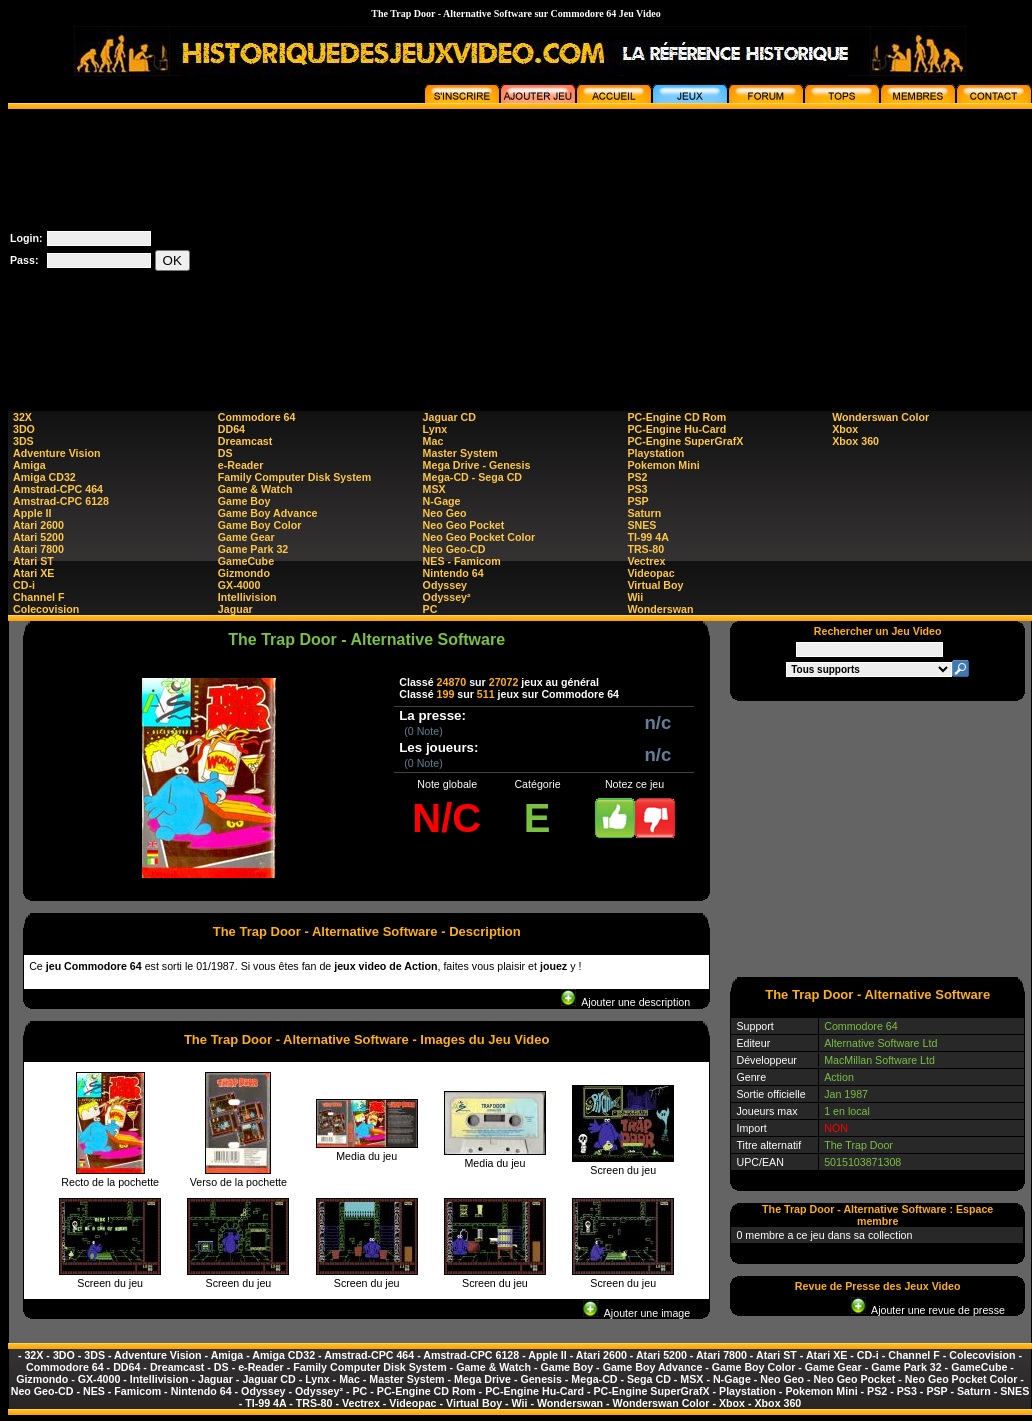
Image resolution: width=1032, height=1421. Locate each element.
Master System (460, 453)
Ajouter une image (636, 1313)
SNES (641, 525)
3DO (24, 429)
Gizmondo (244, 573)
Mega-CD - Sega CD (472, 477)
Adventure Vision (56, 453)
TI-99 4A (647, 537)
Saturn (644, 513)
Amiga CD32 (44, 477)
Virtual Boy (655, 585)
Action (839, 1077)
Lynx (435, 429)
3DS (23, 441)
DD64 (231, 429)
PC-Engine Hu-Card (676, 429)
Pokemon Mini (663, 465)
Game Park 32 (253, 549)
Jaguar (235, 609)
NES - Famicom (462, 561)
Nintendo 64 (453, 573)
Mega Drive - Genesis (477, 465)
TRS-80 (645, 549)
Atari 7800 (38, 549)
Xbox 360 (855, 441)
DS (225, 453)
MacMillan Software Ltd (879, 1060)
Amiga (29, 465)
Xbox (845, 429)
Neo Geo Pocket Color (479, 537)
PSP (637, 501)
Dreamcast (245, 441)
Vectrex (646, 561)
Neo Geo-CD (454, 549)
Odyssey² (447, 597)
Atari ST (33, 561)
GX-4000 (239, 585)
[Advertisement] (673, 249)
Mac (433, 441)
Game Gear (246, 537)
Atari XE (33, 573)
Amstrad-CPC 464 (58, 489)
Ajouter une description (625, 1002)
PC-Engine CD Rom (676, 417)
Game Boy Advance (268, 513)
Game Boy (244, 501)
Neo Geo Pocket (464, 525)
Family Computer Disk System (294, 477)
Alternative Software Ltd (880, 1043)
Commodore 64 (257, 417)
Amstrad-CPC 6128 (61, 501)
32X (22, 417)
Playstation (655, 453)
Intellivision (247, 597)
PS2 (637, 477)
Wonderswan (660, 609)
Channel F (39, 597)
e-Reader (241, 465)
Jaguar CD (449, 417)
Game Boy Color (260, 525)
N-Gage (442, 501)
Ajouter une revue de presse (928, 1310)
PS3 (637, 489)
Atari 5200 (38, 537)
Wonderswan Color (880, 417)
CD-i (24, 585)
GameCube (246, 561)
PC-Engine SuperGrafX (685, 441)
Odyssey (445, 585)
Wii (635, 597)
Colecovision (46, 609)
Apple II (32, 513)
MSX (434, 489)
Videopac (650, 573)
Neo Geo (445, 513)
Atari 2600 (38, 525)
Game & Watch (255, 489)
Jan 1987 (846, 1094)
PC (430, 609)
